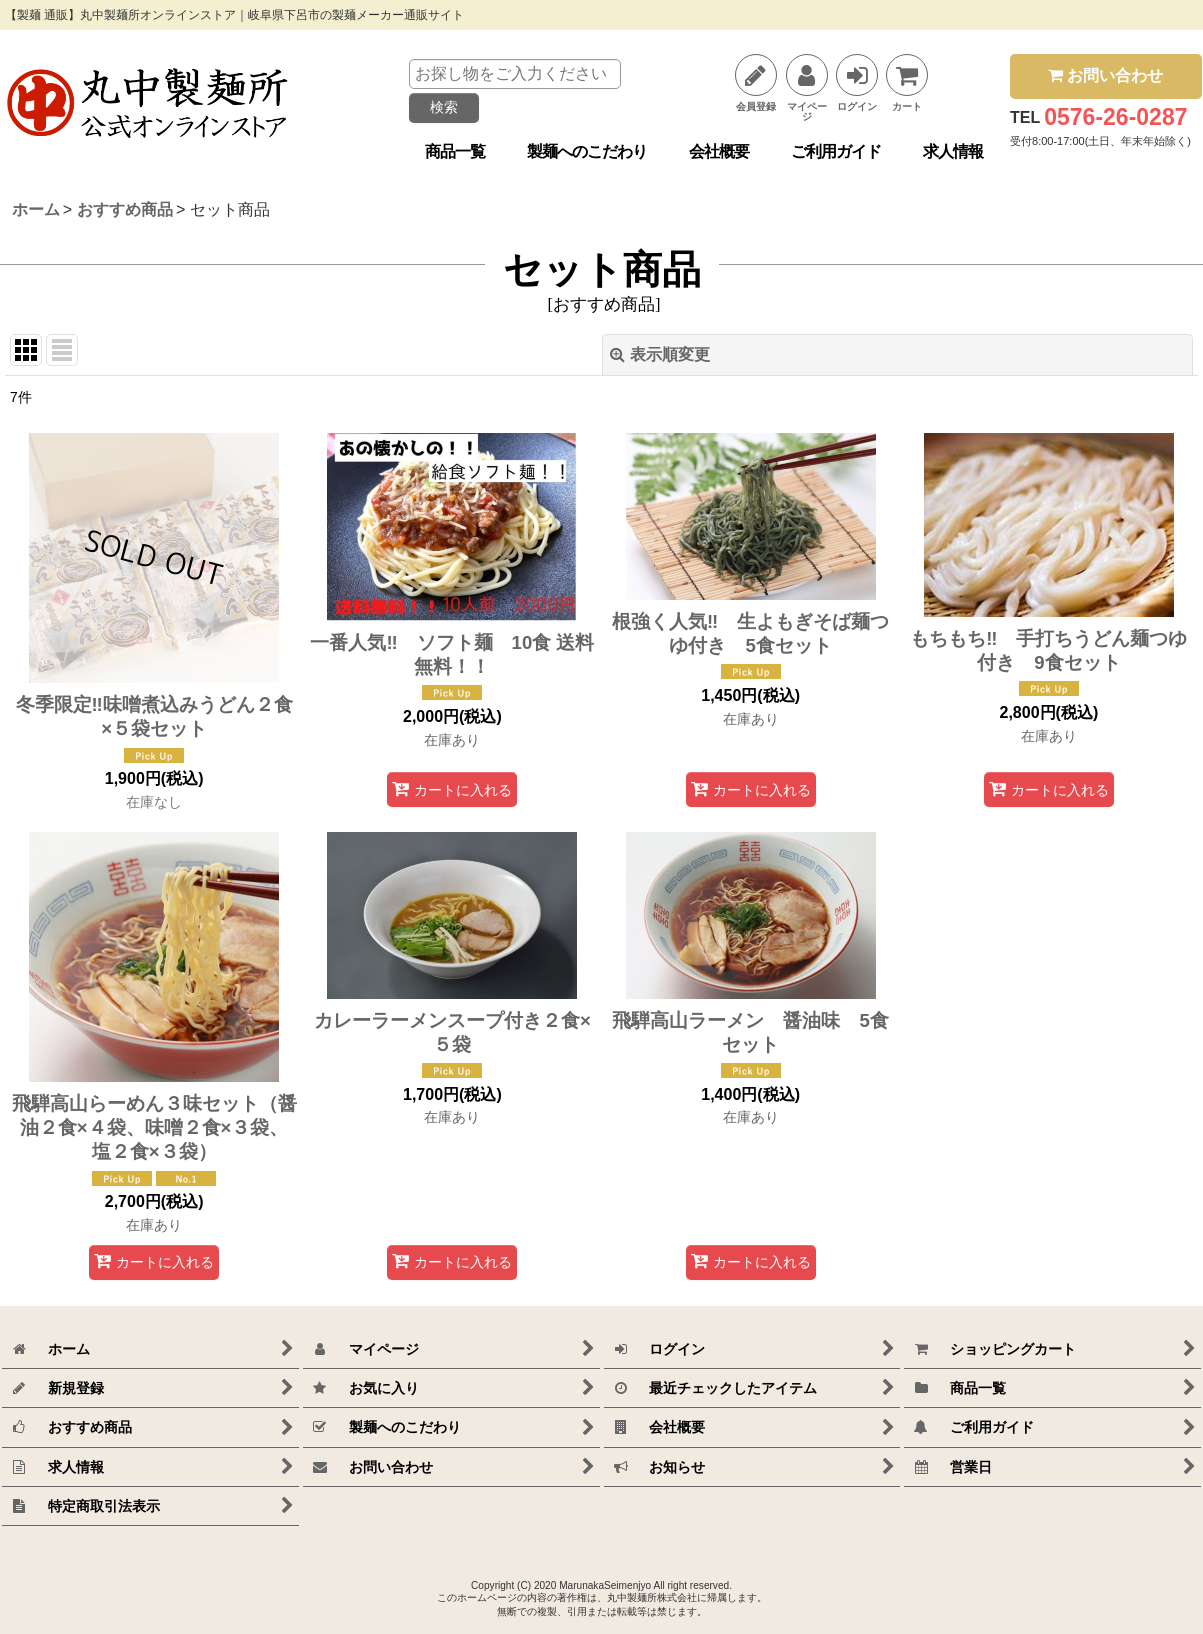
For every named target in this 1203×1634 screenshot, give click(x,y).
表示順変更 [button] (660, 354)
